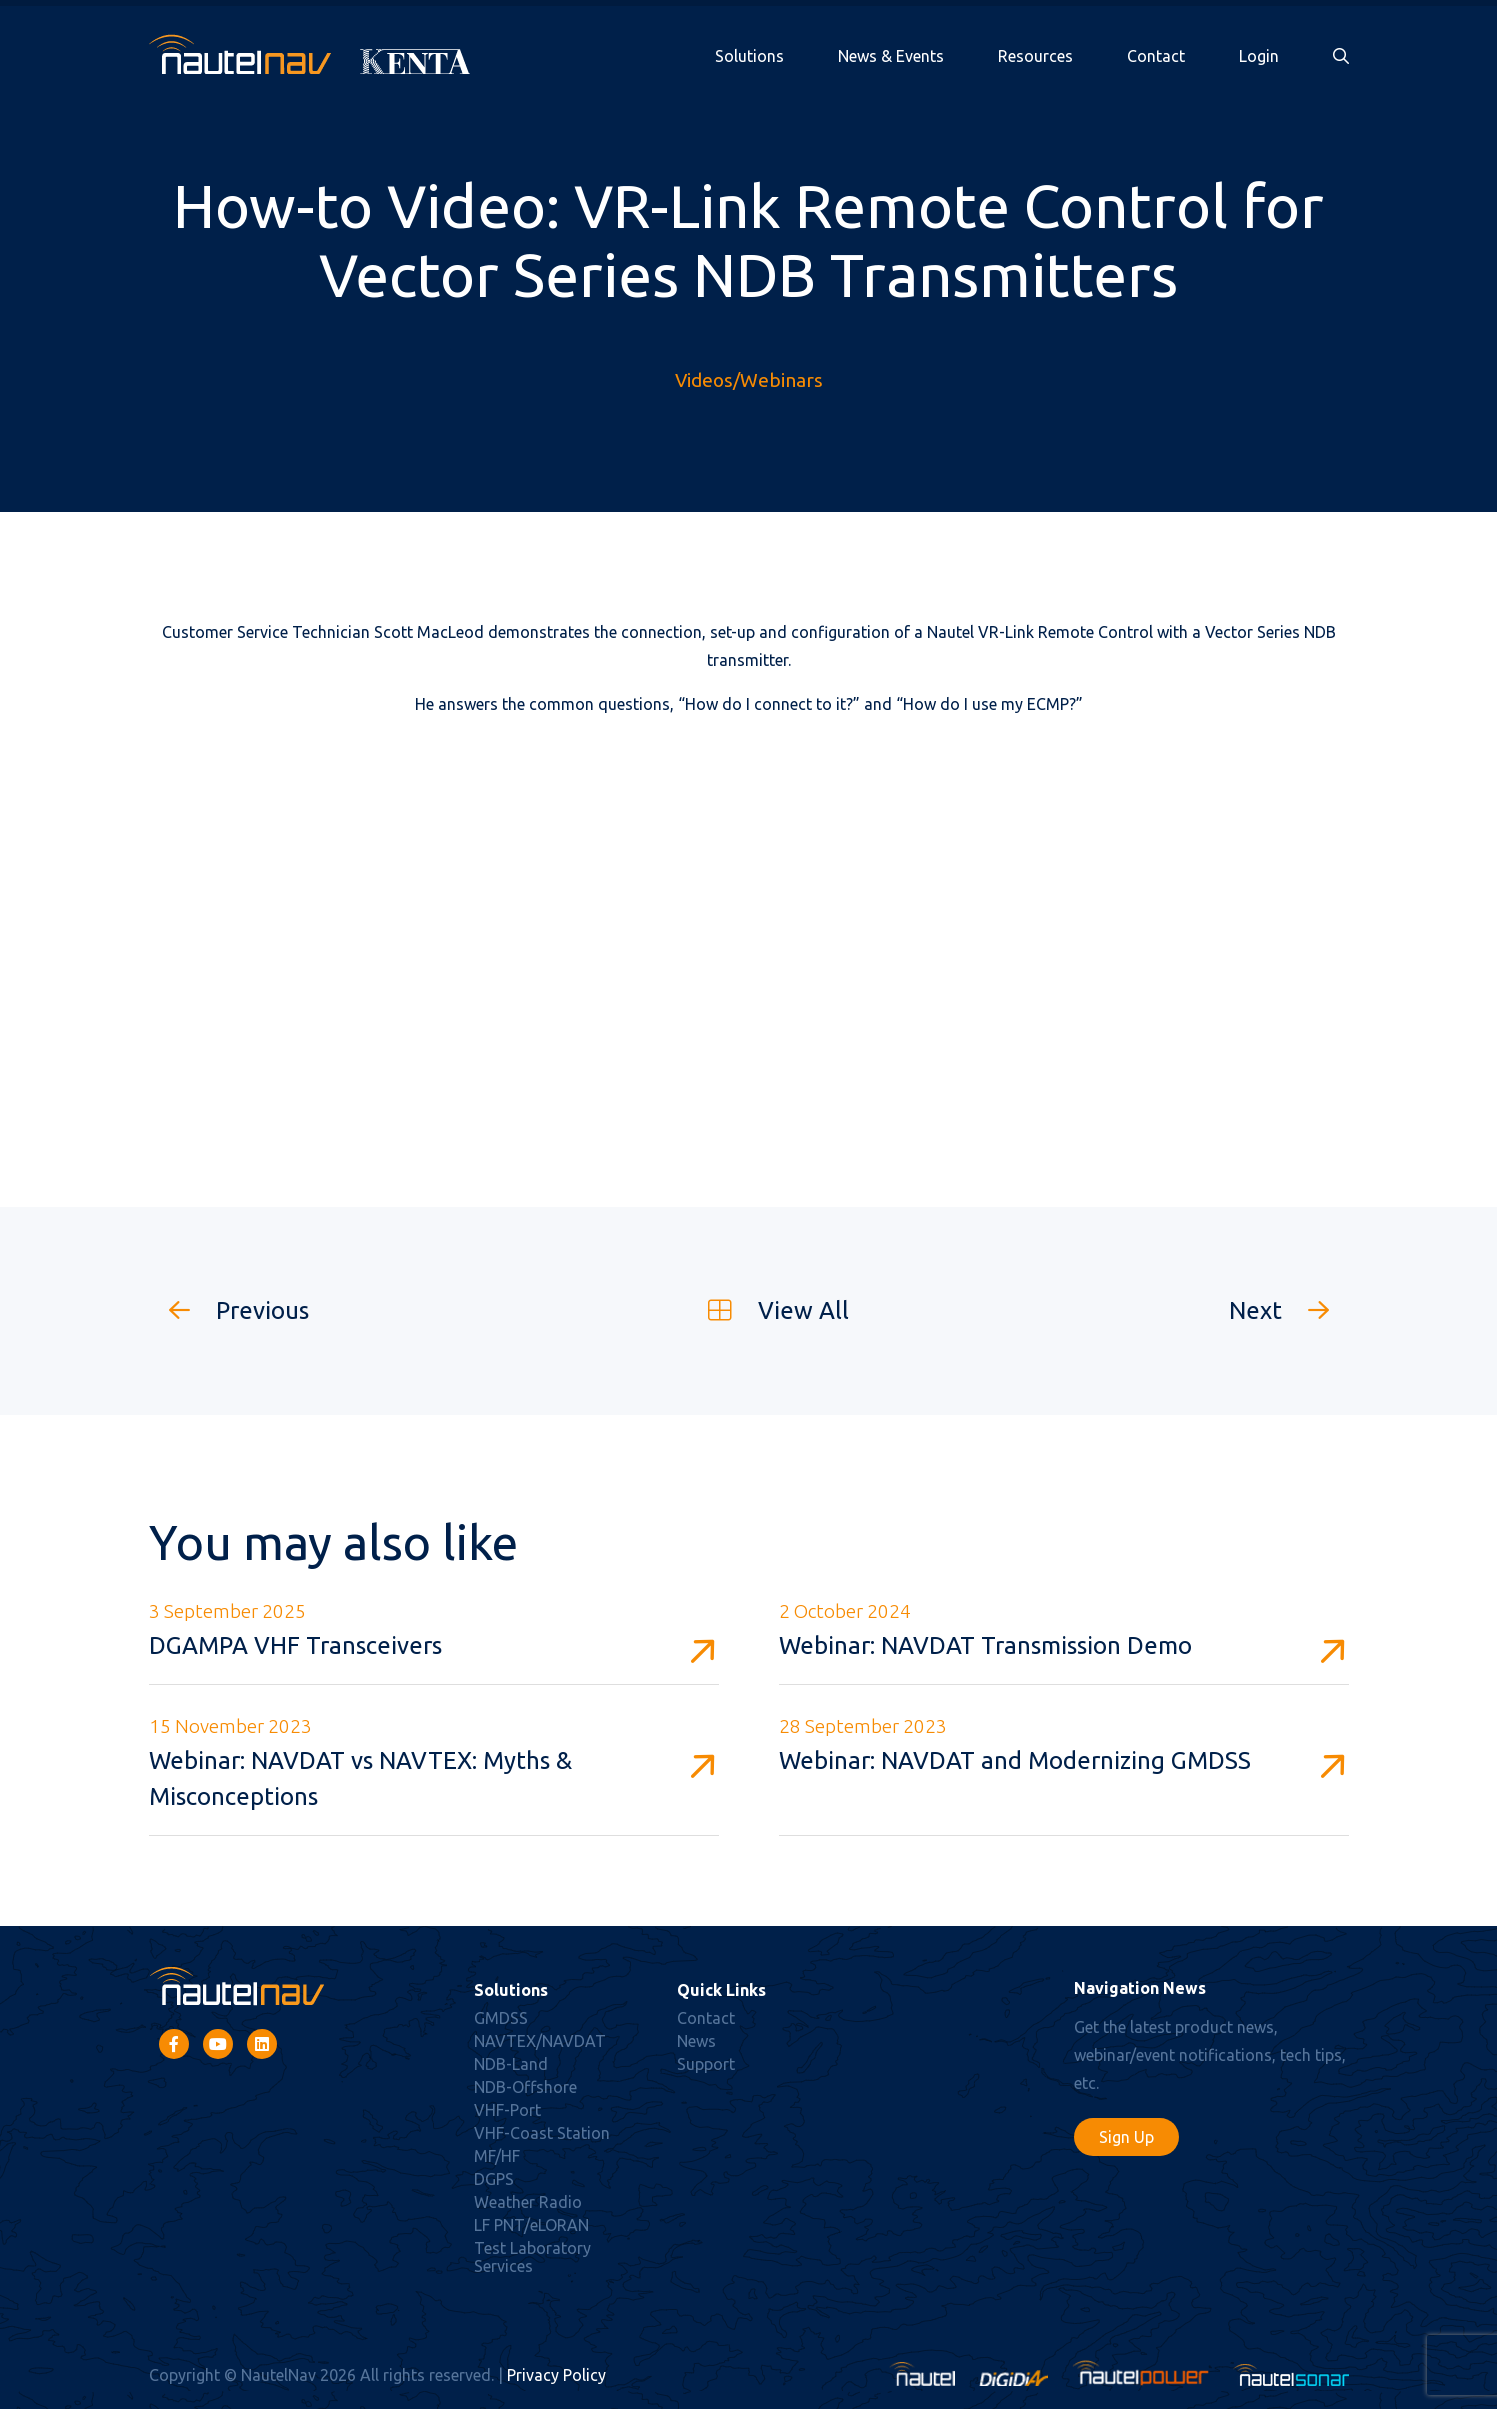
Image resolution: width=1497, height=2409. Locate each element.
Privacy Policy (556, 2375)
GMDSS (501, 2018)
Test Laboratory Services (532, 2257)
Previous (229, 1310)
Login (1259, 56)
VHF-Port (507, 2110)
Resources (1035, 56)
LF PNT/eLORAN (531, 2225)
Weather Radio (528, 2202)
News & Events (891, 56)
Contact (1156, 56)
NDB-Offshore (525, 2087)
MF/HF (497, 2156)
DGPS (494, 2179)
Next (1289, 1310)
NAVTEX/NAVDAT (540, 2041)
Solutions (749, 56)
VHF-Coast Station (542, 2133)
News (696, 2041)
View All (768, 1310)
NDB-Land (511, 2064)
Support (706, 2064)
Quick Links (721, 1990)
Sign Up (1126, 2137)
